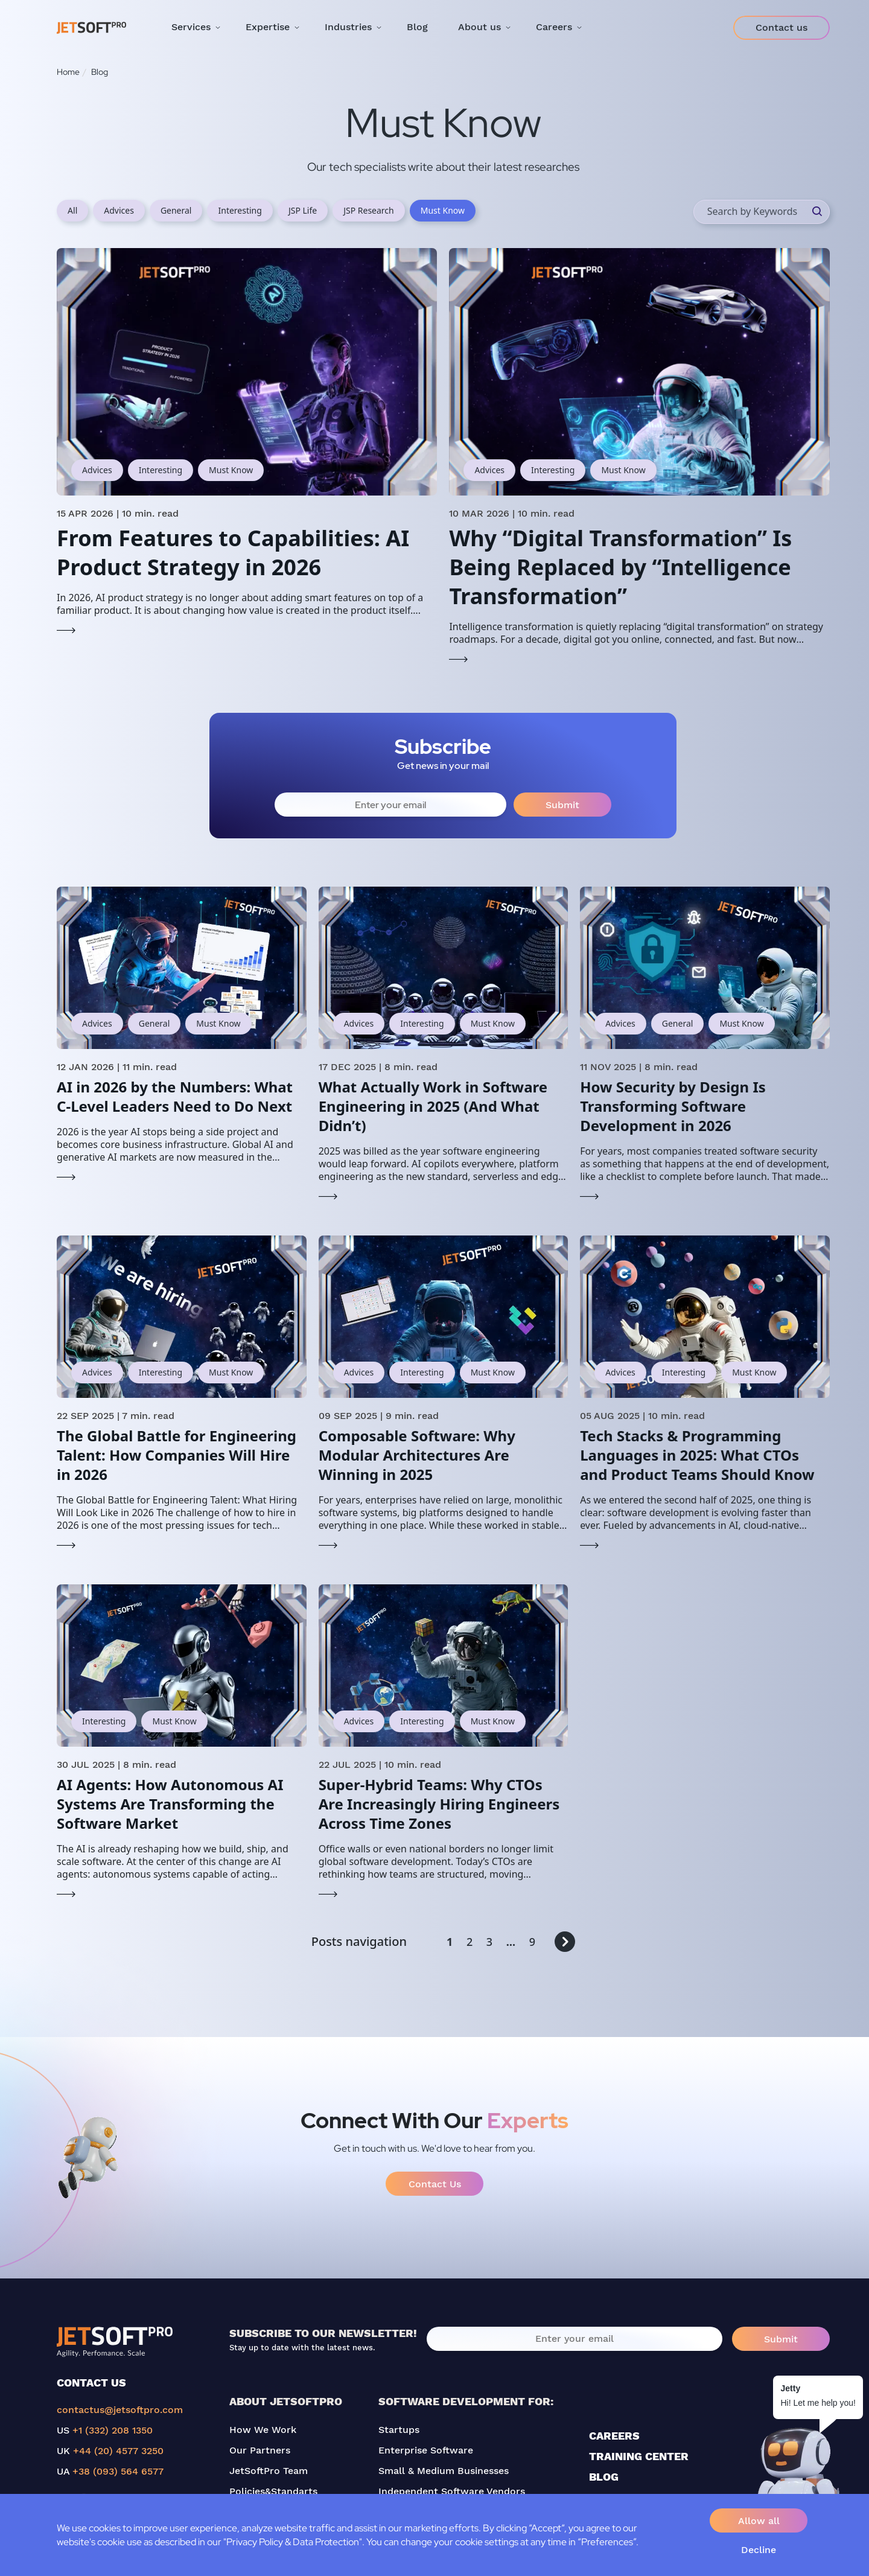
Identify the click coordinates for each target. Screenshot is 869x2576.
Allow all (759, 2521)
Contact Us (435, 2184)
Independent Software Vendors (451, 2491)
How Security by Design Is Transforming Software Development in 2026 (673, 1106)
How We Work (262, 2429)
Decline (758, 2549)
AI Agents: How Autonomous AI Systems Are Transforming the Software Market (170, 1803)
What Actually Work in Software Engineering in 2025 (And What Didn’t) (433, 1106)
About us (479, 27)
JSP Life (302, 210)
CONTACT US (91, 2382)
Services (191, 27)
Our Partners (259, 2450)
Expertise (268, 27)
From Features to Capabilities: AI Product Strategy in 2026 (233, 552)
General (176, 210)
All (72, 210)
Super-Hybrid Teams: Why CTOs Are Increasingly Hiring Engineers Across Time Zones (439, 1803)
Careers (554, 27)
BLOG (604, 2476)
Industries (348, 27)
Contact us (781, 27)
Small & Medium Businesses (443, 2470)
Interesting (239, 210)
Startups (398, 2429)
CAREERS (614, 2435)
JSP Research (368, 210)
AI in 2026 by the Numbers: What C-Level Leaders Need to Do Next (175, 1096)
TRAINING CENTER (639, 2456)
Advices (119, 210)
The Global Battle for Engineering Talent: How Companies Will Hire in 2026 (176, 1455)
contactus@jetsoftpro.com (120, 2409)
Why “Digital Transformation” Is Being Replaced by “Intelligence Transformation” (620, 567)
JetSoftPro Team (268, 2470)
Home (68, 71)
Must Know (443, 210)
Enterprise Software (425, 2450)
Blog (417, 27)
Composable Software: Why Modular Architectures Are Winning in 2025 (417, 1455)
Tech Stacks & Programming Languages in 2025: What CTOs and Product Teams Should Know (697, 1455)
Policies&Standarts (273, 2491)
